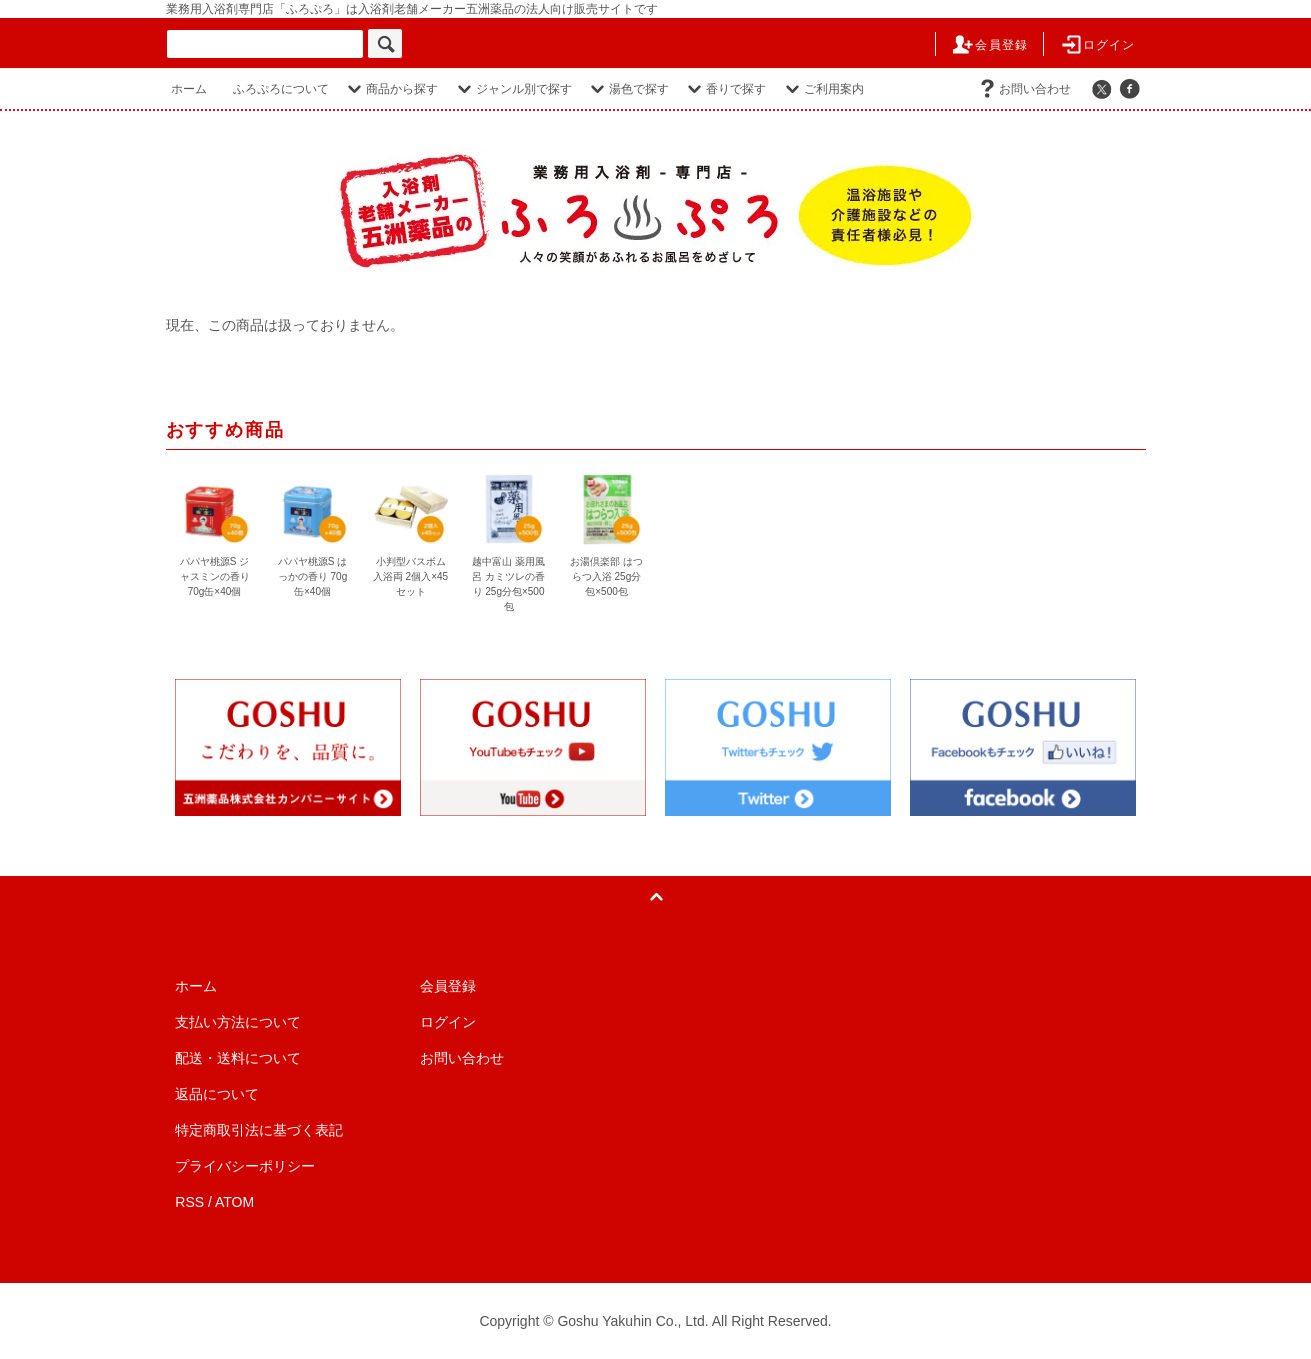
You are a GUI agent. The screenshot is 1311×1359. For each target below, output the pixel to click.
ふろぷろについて (281, 89)
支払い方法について (238, 1022)
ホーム (189, 89)
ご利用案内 (822, 89)
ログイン (1097, 45)
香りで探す (724, 89)
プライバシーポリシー (245, 1166)
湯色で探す (627, 89)
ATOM (234, 1202)
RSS (189, 1202)
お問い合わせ (1023, 89)
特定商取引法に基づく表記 (259, 1130)
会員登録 (989, 45)
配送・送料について (238, 1058)
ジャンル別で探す (512, 89)
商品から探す (390, 89)
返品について (217, 1094)
